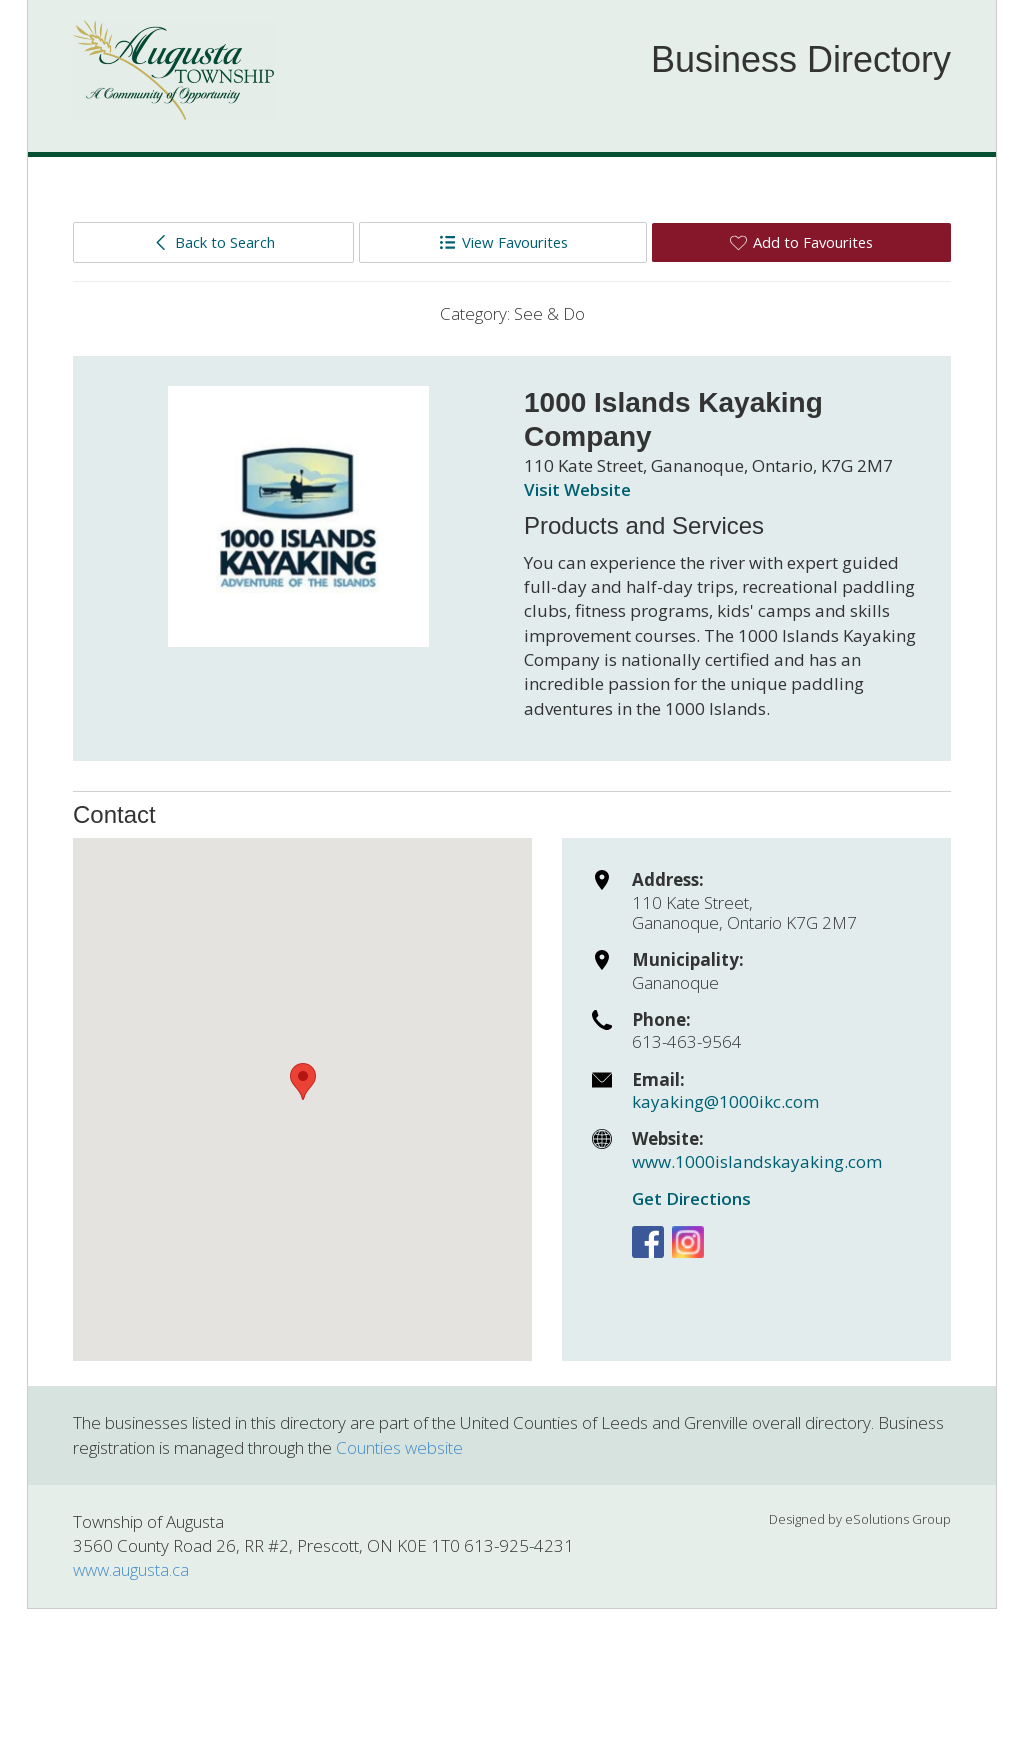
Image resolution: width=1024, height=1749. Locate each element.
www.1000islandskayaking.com (757, 1161)
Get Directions (691, 1198)
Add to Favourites (801, 242)
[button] (303, 1081)
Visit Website (577, 489)
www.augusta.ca (131, 1569)
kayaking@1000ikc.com (725, 1101)
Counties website (399, 1447)
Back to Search (213, 242)
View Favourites (503, 242)
